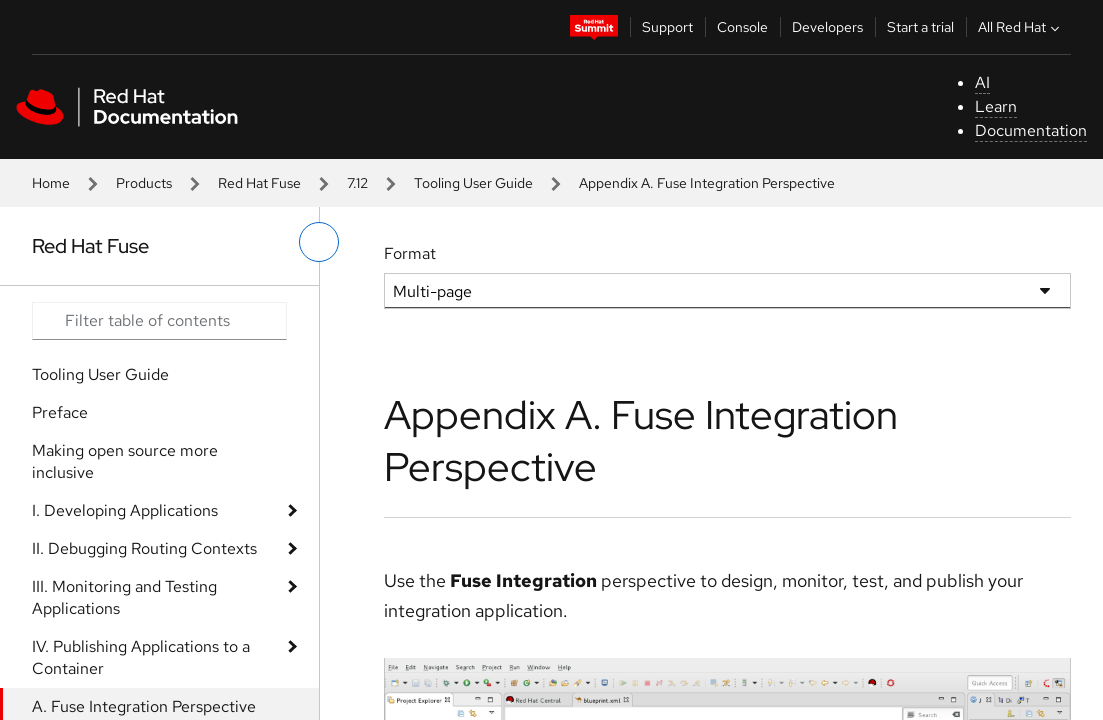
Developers (827, 27)
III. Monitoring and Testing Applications (124, 597)
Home (51, 183)
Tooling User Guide (473, 183)
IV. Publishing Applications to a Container (141, 657)
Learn (996, 106)
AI (982, 82)
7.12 (357, 183)
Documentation (1031, 130)
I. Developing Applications (125, 510)
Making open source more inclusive (125, 461)
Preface (60, 412)
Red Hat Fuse (259, 183)
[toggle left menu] (319, 242)
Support (667, 27)
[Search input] (159, 321)
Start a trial (920, 27)
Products (144, 183)
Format (410, 253)
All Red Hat (1021, 27)
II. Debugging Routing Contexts (144, 548)
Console (742, 27)
